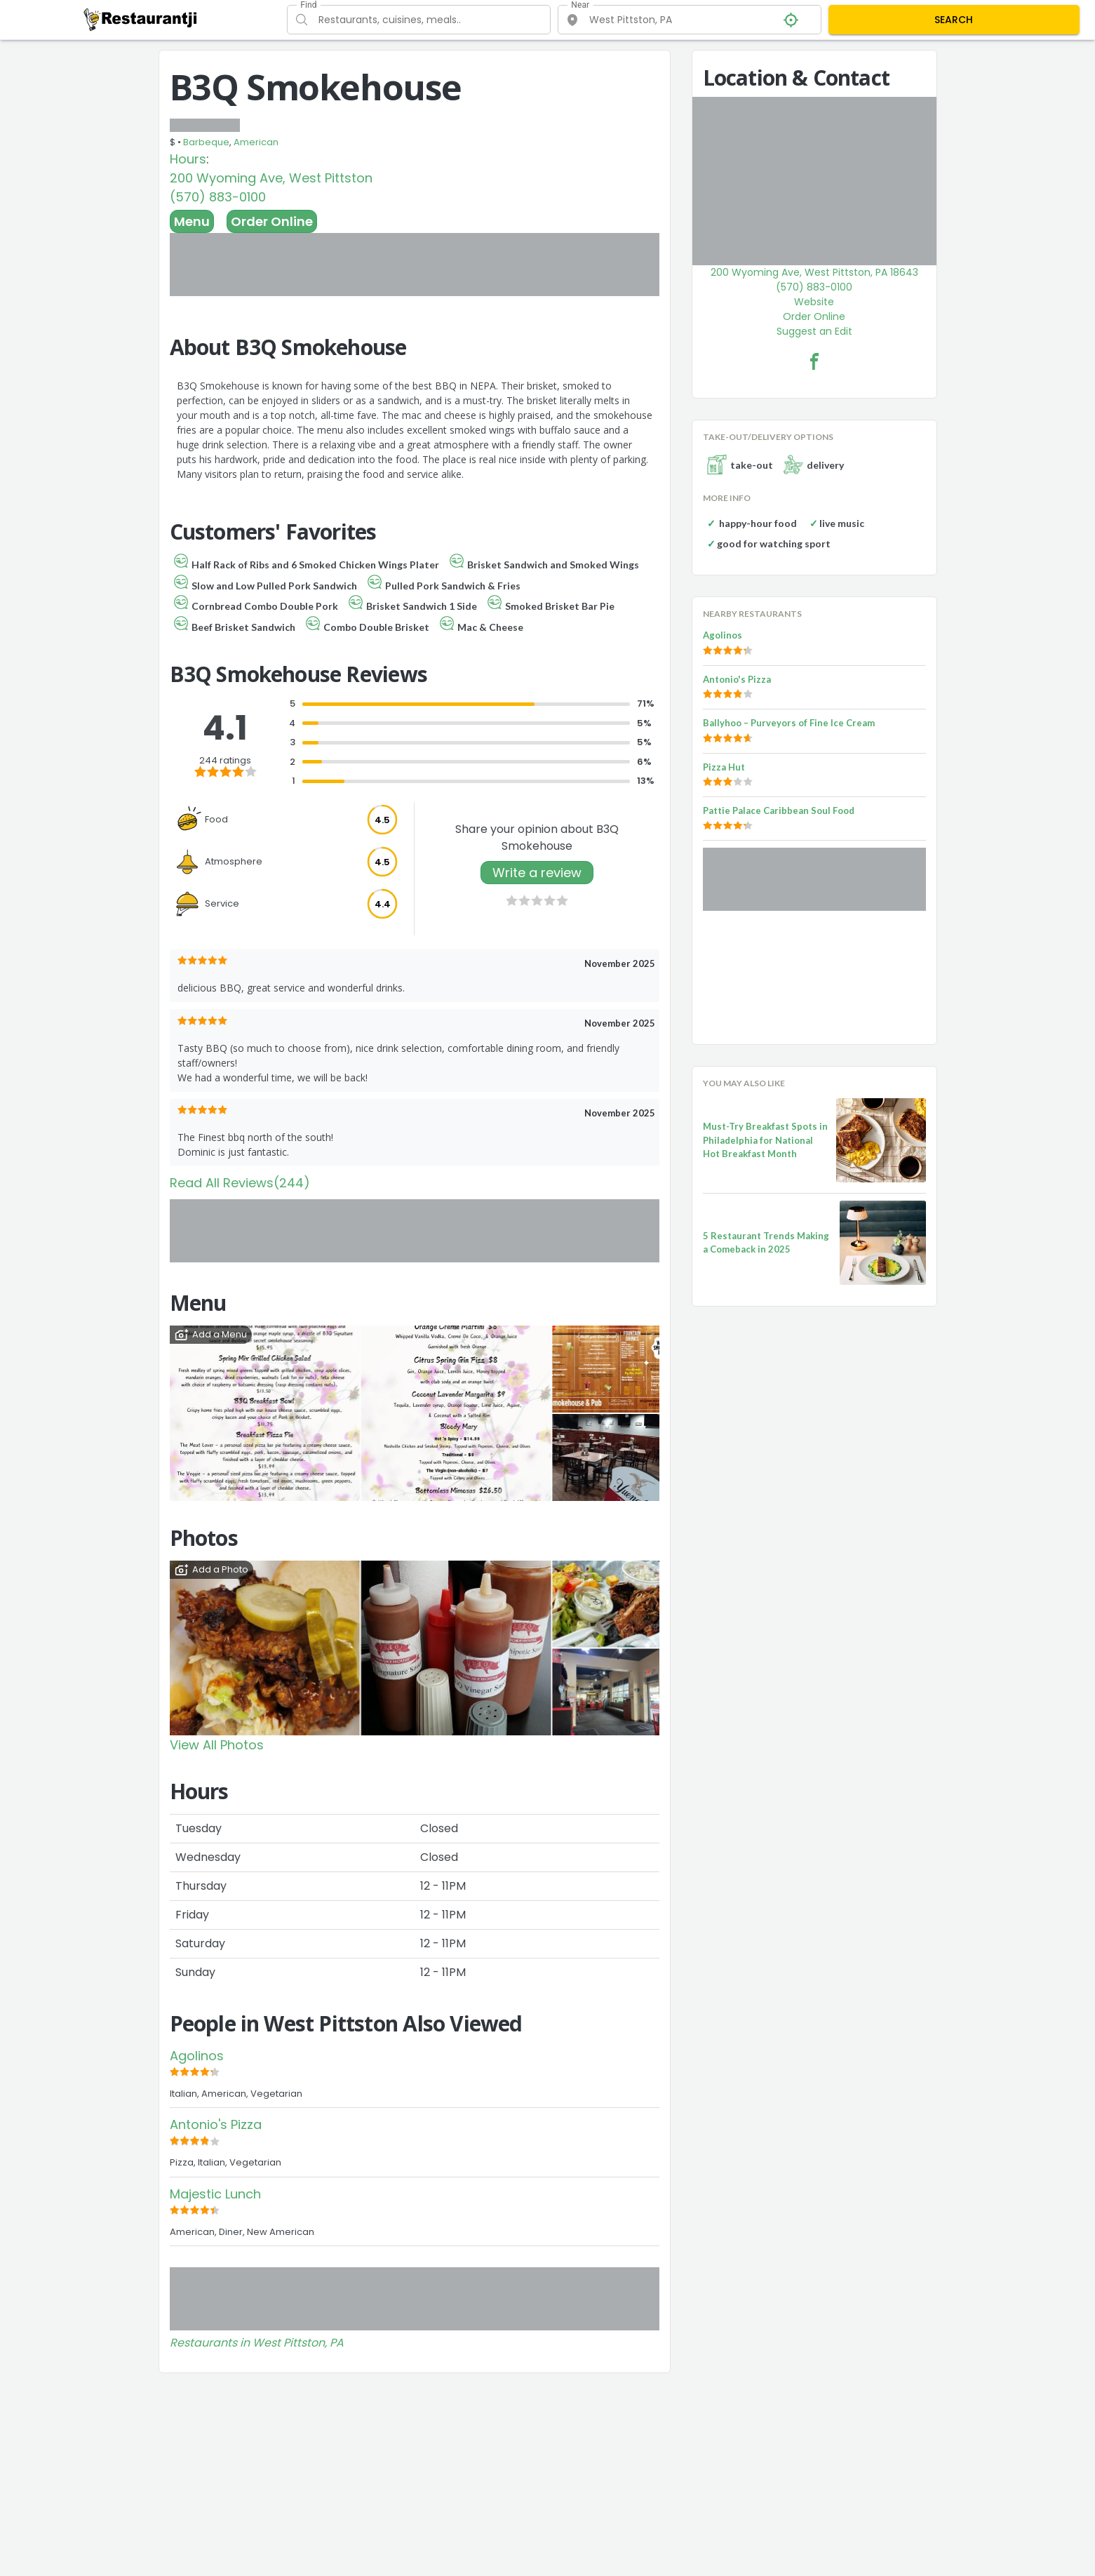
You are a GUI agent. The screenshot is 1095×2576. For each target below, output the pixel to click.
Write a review (537, 872)
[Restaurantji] (141, 19)
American (256, 142)
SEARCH (953, 20)
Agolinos (197, 2055)
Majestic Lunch (215, 2194)
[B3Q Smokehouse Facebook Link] (814, 361)
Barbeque (206, 142)
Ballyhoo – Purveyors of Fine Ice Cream (789, 722)
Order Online (272, 221)
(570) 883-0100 (218, 197)
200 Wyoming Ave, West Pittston (271, 178)
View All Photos (217, 1745)
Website (814, 302)
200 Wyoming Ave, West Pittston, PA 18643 (814, 272)
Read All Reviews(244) (240, 1183)
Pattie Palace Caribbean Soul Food (778, 810)
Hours (188, 159)
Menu (192, 221)
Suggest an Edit (814, 331)
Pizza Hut (724, 767)
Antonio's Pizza (216, 2124)
